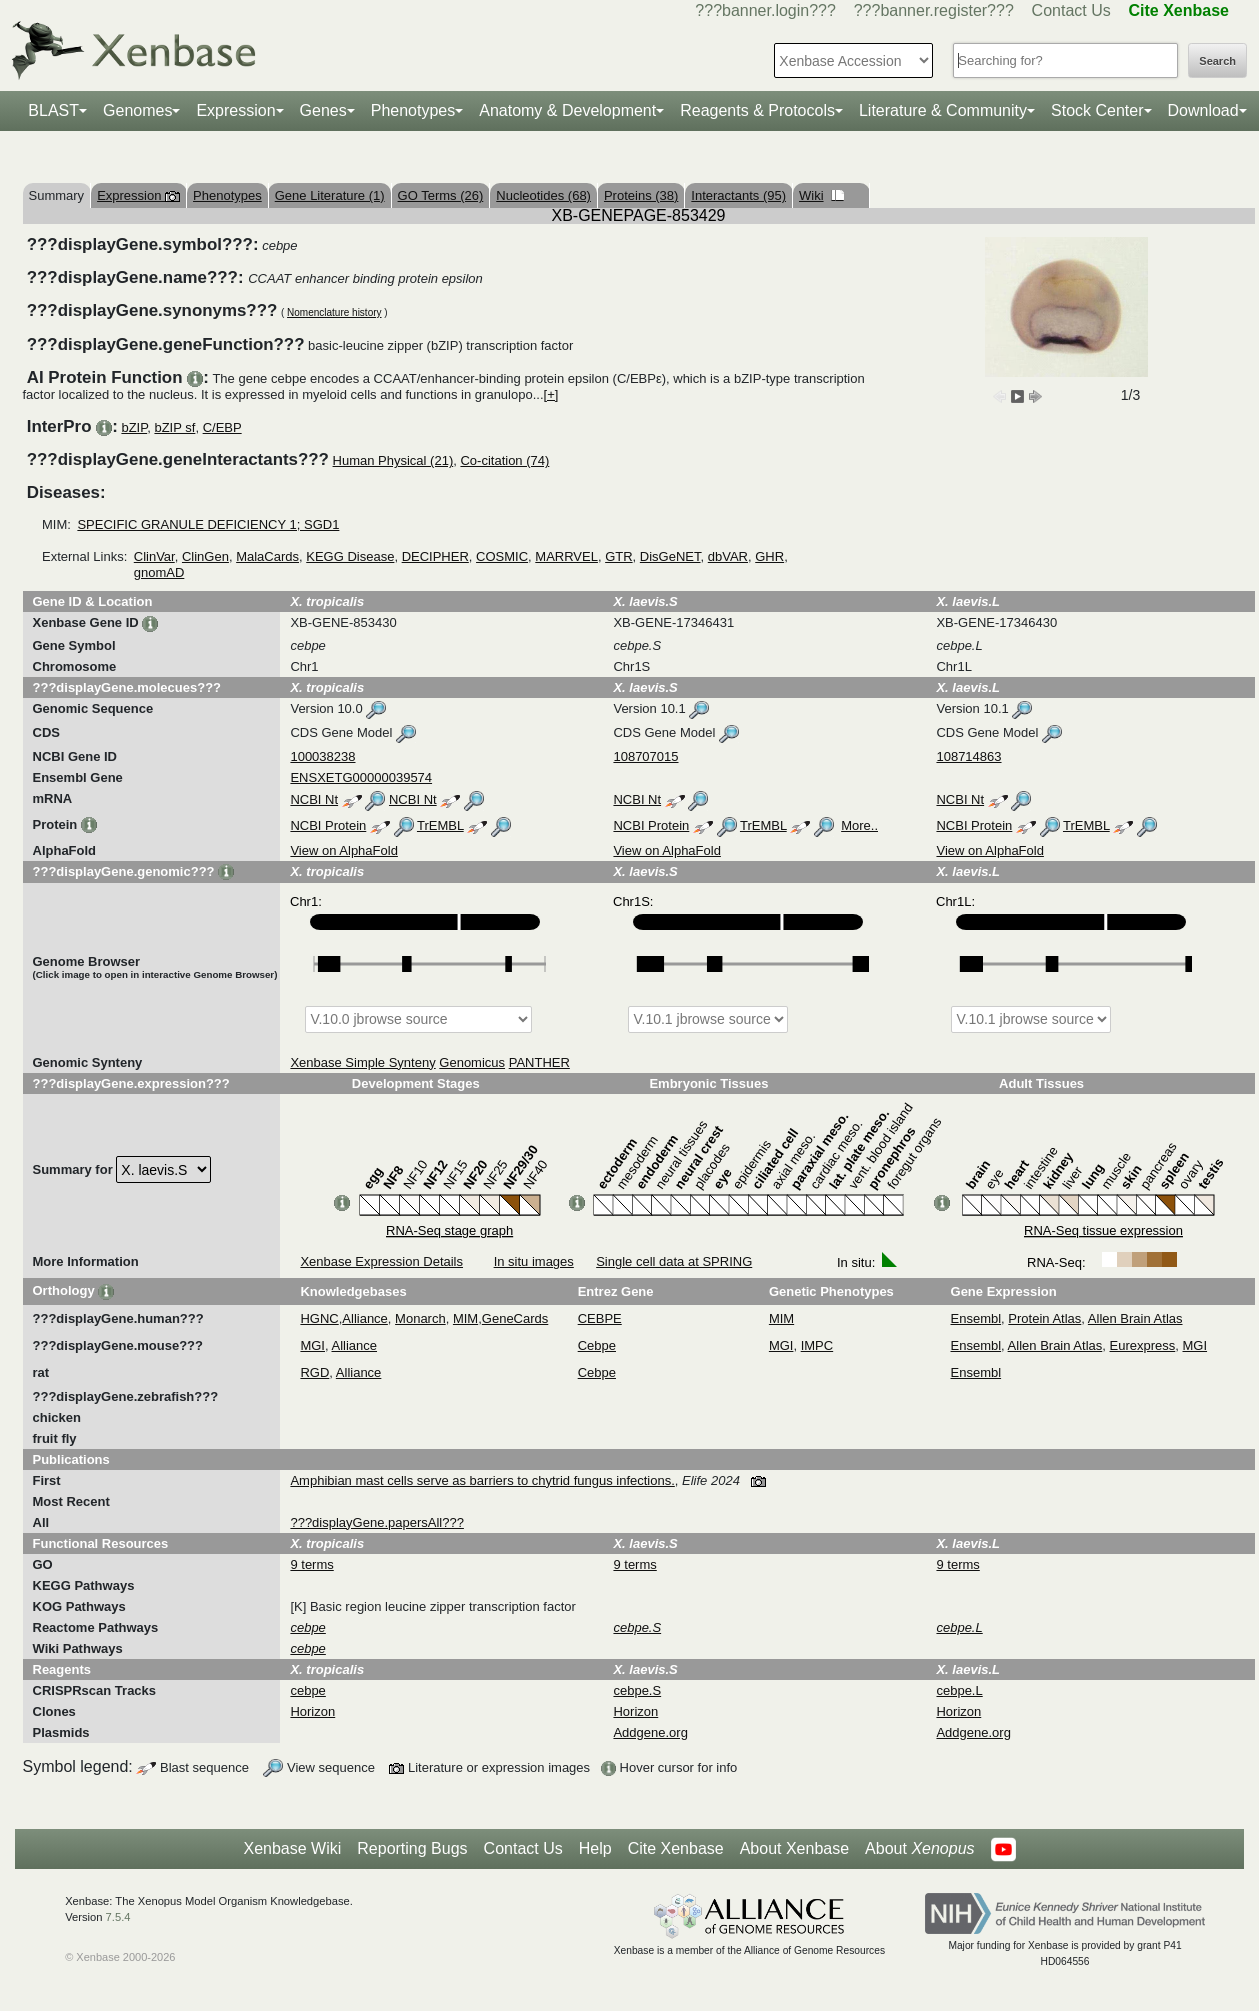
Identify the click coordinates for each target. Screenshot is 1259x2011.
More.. (859, 825)
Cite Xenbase (676, 1848)
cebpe (307, 1690)
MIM (465, 1318)
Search (1217, 61)
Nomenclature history (334, 312)
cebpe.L (959, 1690)
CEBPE (600, 1318)
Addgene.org (650, 1732)
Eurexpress (1143, 1345)
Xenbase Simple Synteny (362, 1062)
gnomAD (159, 572)
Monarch (420, 1318)
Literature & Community (943, 110)
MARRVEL (566, 556)
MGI (312, 1345)
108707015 (645, 756)
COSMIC (502, 556)
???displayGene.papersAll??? (376, 1522)
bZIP (134, 427)
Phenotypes (413, 110)
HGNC (319, 1318)
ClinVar (154, 556)
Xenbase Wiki (292, 1848)
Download (1203, 110)
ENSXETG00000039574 (361, 777)
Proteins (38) (641, 195)
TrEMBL (440, 825)
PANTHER (539, 1062)
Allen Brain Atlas (1135, 1318)
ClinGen (205, 556)
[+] (551, 394)
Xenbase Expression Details (381, 1261)
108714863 (968, 756)
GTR (618, 556)
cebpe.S (637, 1690)
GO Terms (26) (441, 195)
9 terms (311, 1564)
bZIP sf (174, 427)
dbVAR (728, 556)
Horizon (312, 1711)
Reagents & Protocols (757, 110)
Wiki (821, 195)
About (919, 1849)
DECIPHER (435, 556)
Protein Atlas (1044, 1318)
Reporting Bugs (412, 1848)
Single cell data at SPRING (674, 1261)
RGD (314, 1372)
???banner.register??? (934, 10)
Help (595, 1848)
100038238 (322, 756)
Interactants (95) (738, 195)
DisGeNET (670, 556)
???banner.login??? (765, 10)
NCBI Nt (314, 799)
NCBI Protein (328, 825)
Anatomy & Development (567, 110)
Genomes (137, 110)
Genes (323, 110)
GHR (769, 556)
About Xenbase (794, 1848)
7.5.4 (118, 1917)
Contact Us (1071, 10)
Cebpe (597, 1345)
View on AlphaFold (343, 850)
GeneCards (515, 1318)
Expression (235, 110)
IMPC (817, 1345)
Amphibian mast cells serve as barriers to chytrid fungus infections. (482, 1480)
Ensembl (976, 1318)
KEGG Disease (350, 556)
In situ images (534, 1261)
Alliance (365, 1318)
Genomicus (472, 1062)
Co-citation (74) (504, 460)
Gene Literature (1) (330, 195)
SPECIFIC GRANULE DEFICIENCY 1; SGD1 (208, 524)
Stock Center (1097, 110)
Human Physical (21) (393, 460)
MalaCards (267, 556)
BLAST (53, 110)
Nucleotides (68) (543, 195)
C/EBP (222, 427)
